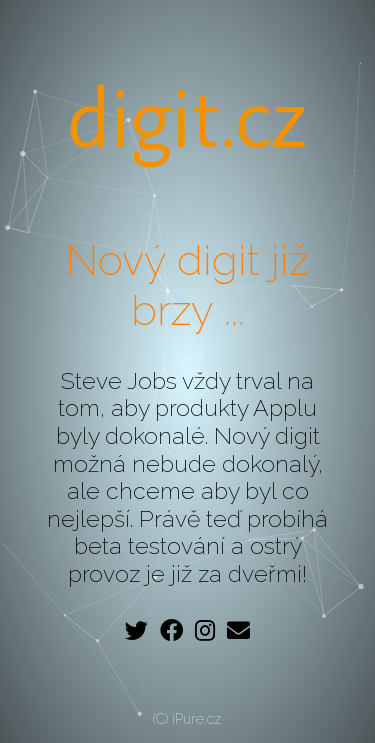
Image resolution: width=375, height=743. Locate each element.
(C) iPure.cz (187, 719)
